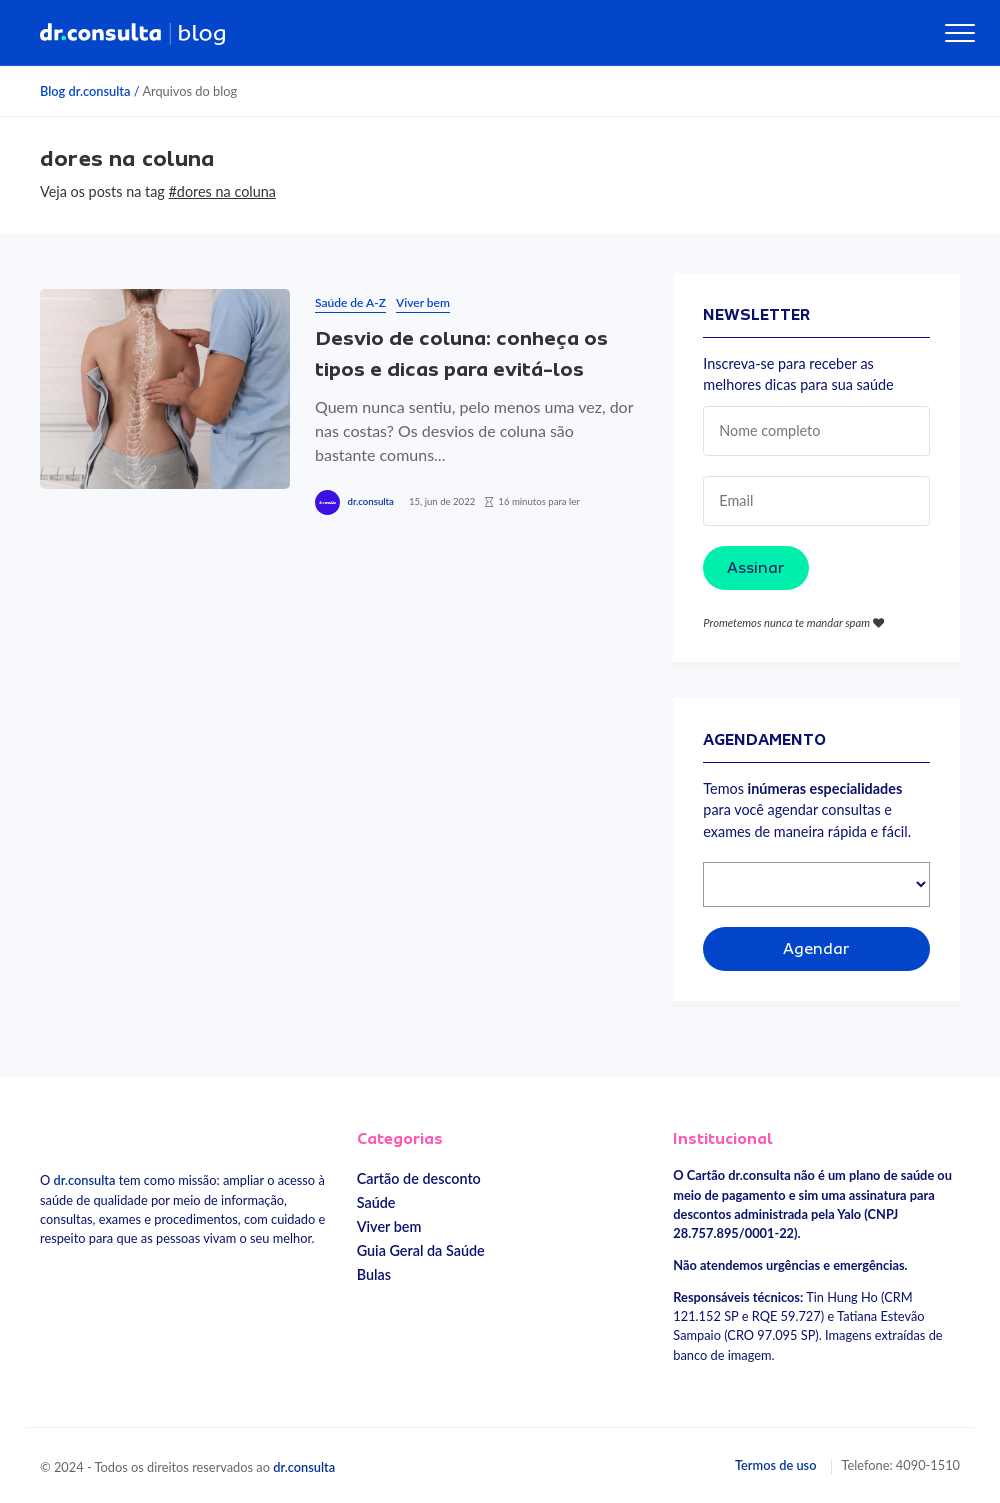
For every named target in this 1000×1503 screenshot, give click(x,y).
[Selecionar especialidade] (816, 884)
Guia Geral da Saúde (421, 1250)
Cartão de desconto (419, 1178)
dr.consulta (370, 501)
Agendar (816, 949)
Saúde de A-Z (350, 302)
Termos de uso (776, 1465)
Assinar (756, 568)
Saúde (376, 1202)
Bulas (374, 1274)
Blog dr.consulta (85, 91)
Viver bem (423, 302)
